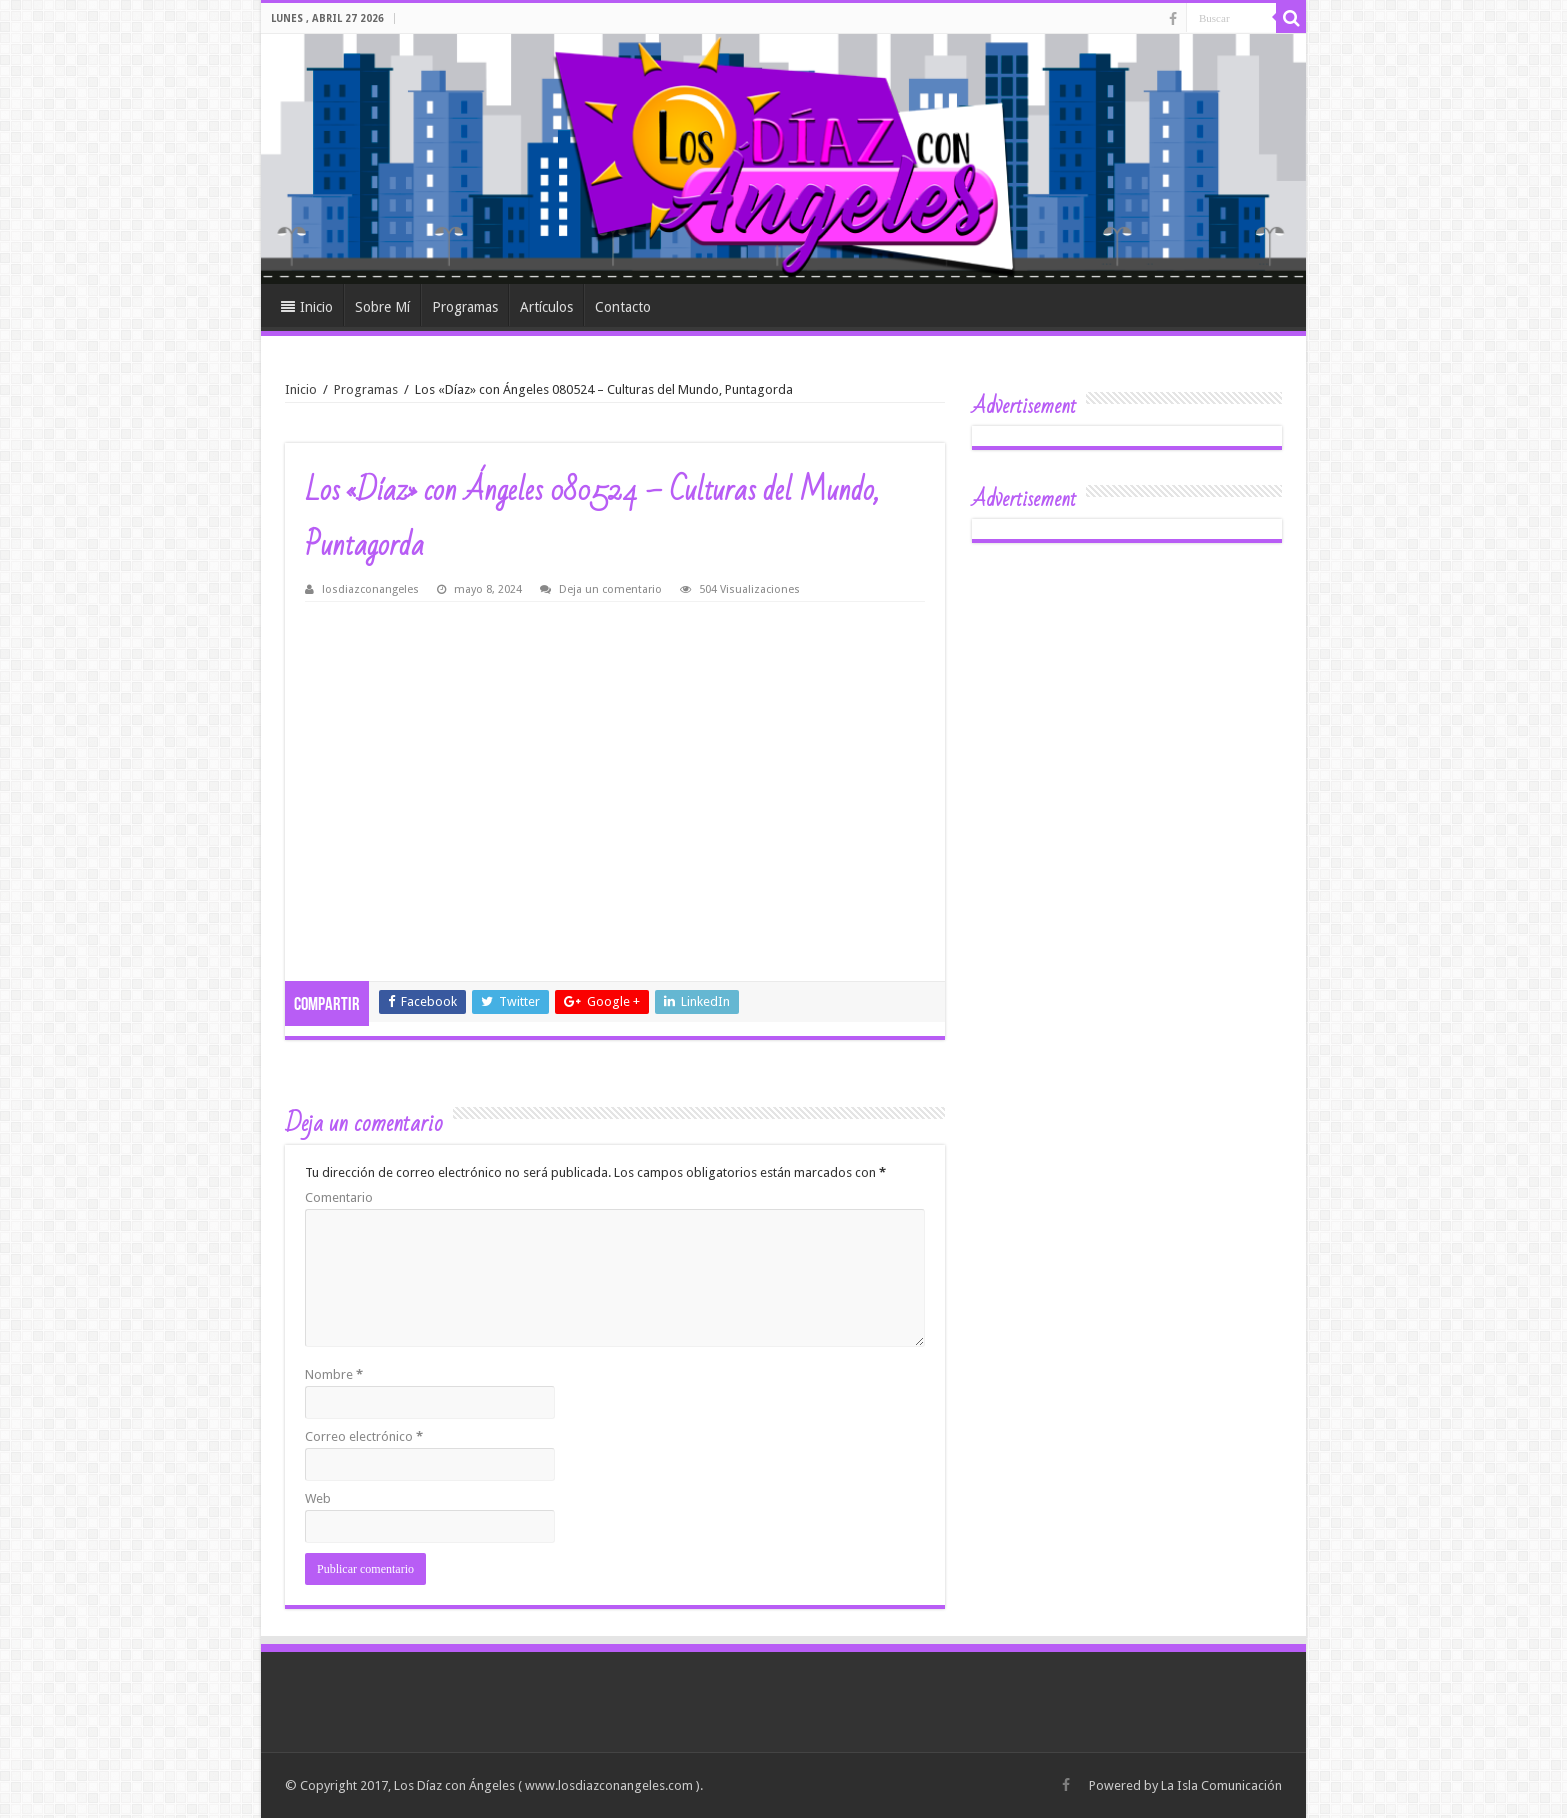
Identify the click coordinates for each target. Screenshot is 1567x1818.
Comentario (339, 1197)
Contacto (623, 307)
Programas (465, 307)
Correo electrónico (364, 1436)
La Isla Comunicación (1221, 1785)
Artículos (546, 307)
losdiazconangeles (370, 589)
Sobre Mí (382, 307)
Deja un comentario (610, 589)
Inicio (307, 307)
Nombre (334, 1374)
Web (318, 1498)
